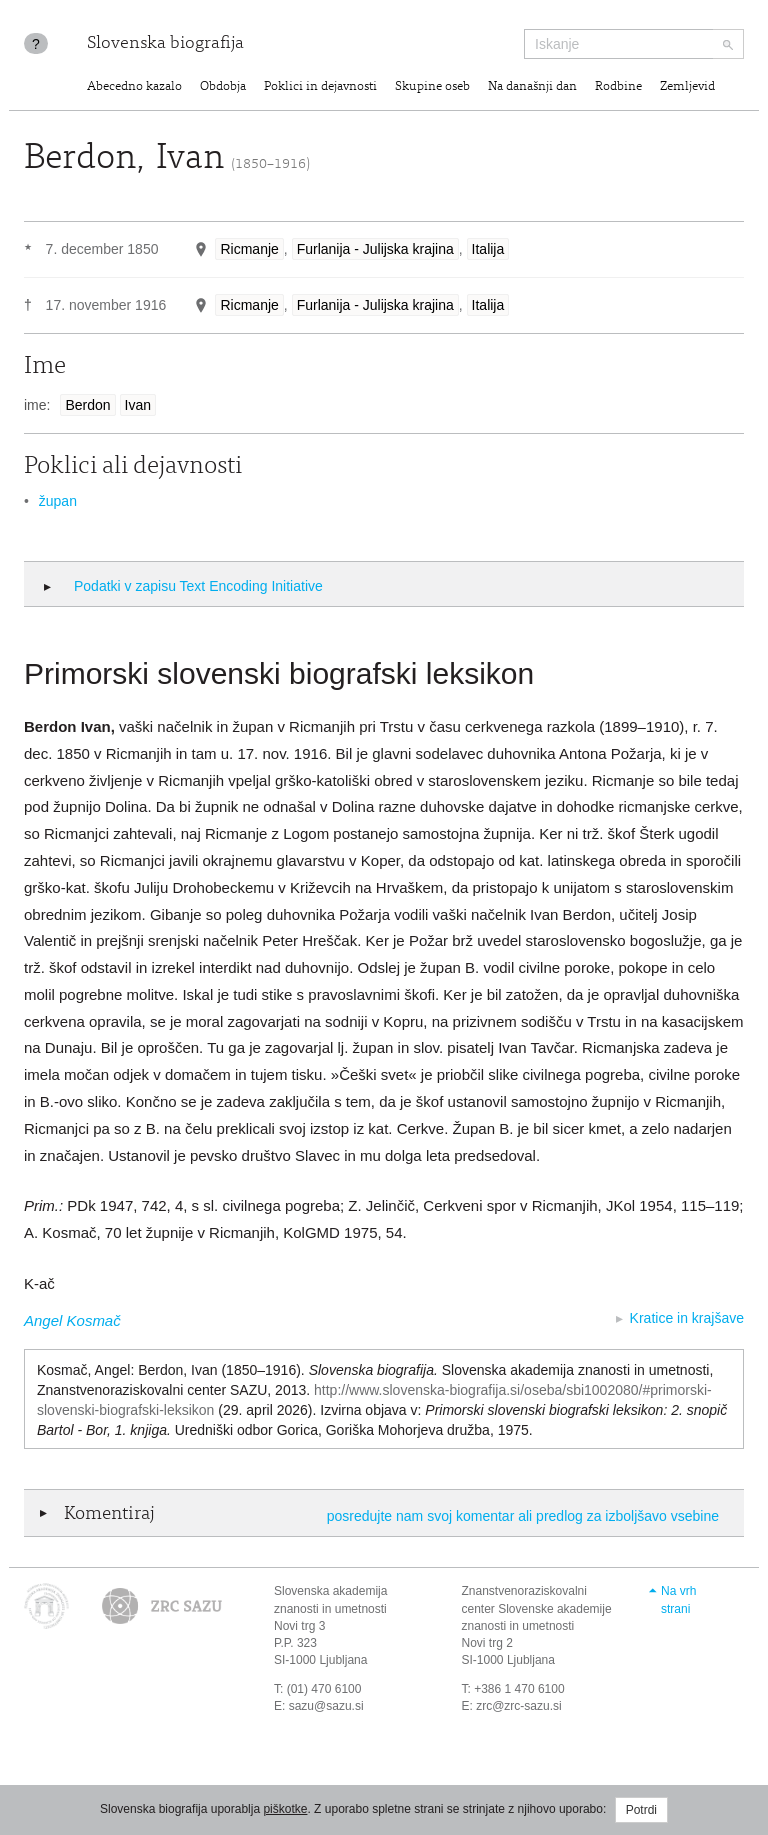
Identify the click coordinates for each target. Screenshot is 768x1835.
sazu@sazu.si (326, 1706)
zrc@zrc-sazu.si (519, 1706)
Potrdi (641, 1810)
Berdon (87, 405)
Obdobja (223, 87)
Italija (488, 249)
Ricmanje (249, 249)
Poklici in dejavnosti (320, 87)
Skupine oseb (432, 87)
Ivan (138, 405)
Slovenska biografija (165, 44)
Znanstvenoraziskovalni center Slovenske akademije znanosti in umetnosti (537, 1608)
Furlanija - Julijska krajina (375, 249)
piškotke (285, 1809)
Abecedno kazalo (134, 87)
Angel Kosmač (72, 1320)
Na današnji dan (532, 87)
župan (58, 501)
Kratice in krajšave (687, 1318)
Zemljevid (687, 87)
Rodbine (618, 87)
